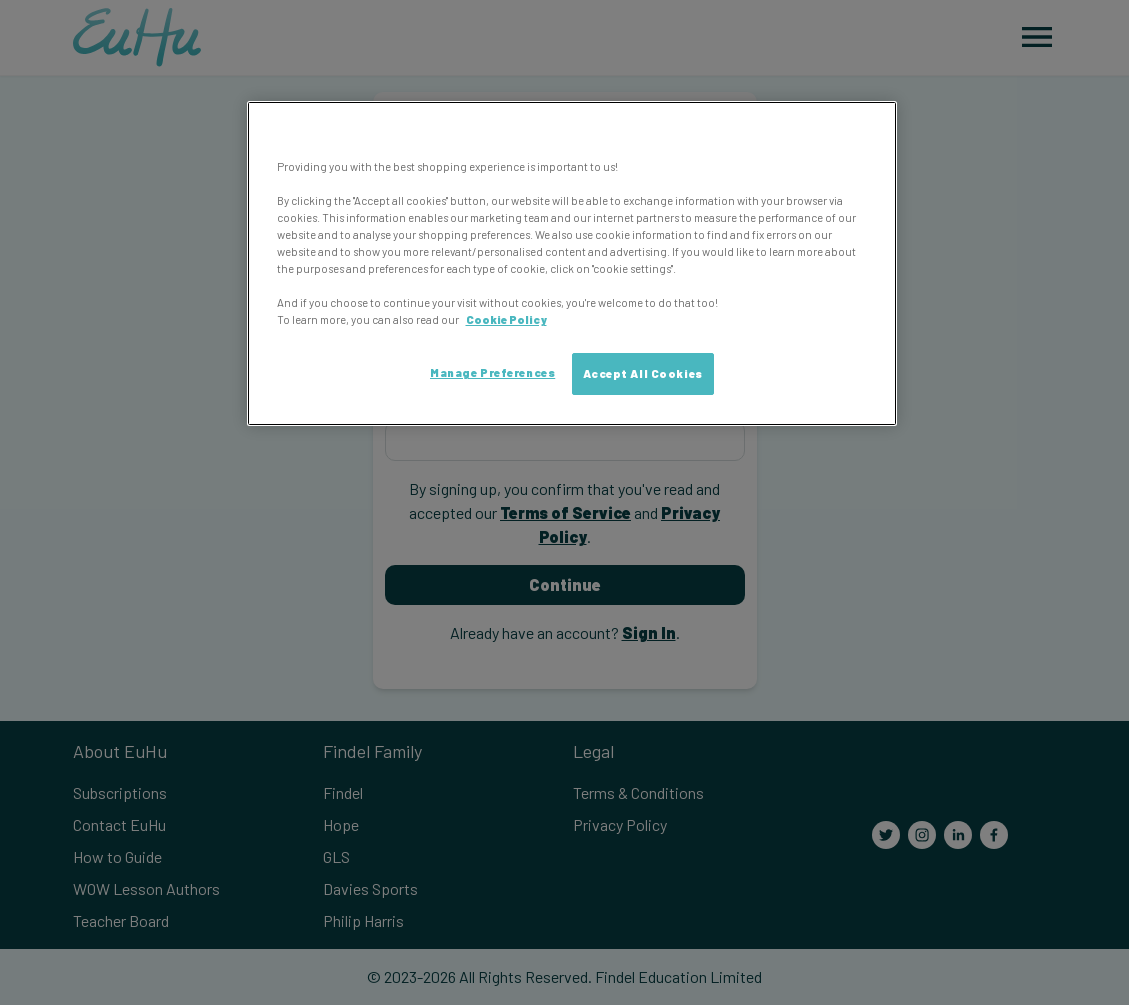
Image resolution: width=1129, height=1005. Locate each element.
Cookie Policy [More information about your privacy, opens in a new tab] (506, 319)
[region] (572, 264)
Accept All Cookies (643, 373)
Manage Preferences (492, 372)
